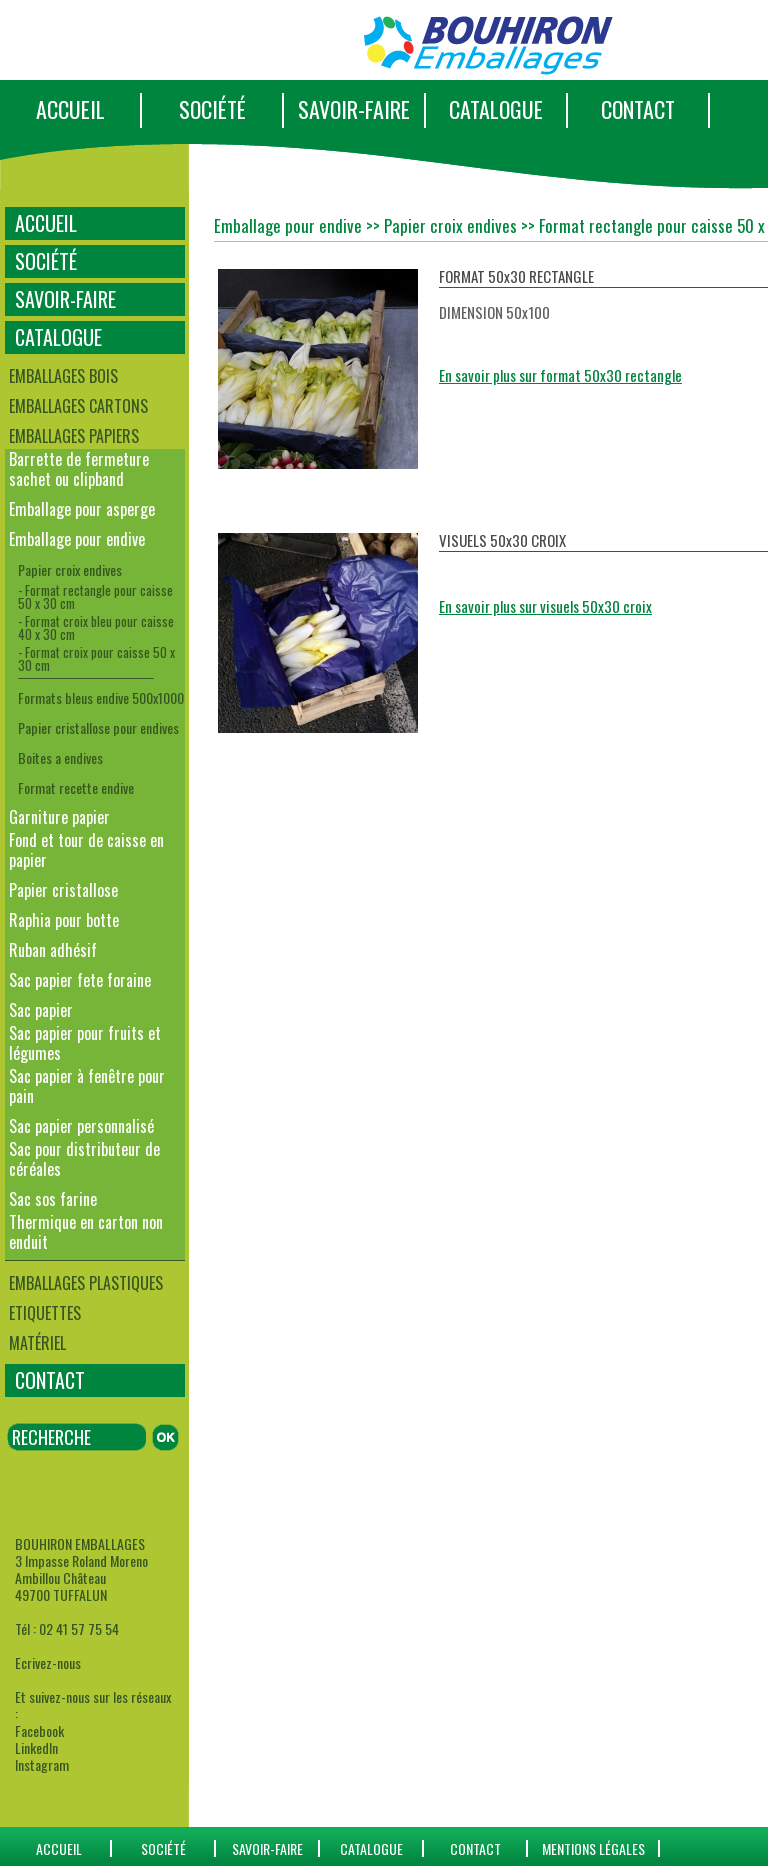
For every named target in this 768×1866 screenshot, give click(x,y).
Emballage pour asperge (82, 509)
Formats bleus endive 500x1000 (101, 697)
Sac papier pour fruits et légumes (85, 1043)
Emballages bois (63, 376)
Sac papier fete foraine (80, 980)
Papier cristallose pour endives (98, 727)
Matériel (37, 1343)
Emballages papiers (74, 436)
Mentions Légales (593, 1848)
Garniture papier (59, 817)
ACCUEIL (70, 109)
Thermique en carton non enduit (86, 1232)
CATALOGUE (496, 109)
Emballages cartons (78, 406)
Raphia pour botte (64, 920)
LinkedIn (36, 1747)
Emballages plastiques (86, 1283)
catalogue (371, 1848)
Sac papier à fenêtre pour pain (87, 1086)
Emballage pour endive (77, 539)
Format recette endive (76, 787)
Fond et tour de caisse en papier (86, 850)
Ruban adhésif (53, 950)
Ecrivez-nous (48, 1662)
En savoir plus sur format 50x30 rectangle (560, 375)
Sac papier (41, 1010)
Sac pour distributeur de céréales (84, 1159)
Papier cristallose (63, 890)
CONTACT (638, 109)
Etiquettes (45, 1313)
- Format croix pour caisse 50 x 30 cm (96, 658)
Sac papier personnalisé (81, 1126)
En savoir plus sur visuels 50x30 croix (545, 606)
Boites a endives (60, 757)
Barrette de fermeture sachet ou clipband (79, 469)
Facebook (39, 1730)
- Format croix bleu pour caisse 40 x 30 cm (96, 627)
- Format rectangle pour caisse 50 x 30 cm (95, 596)
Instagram (42, 1764)
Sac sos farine (53, 1199)
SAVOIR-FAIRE (354, 109)
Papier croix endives (70, 569)
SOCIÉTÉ (212, 109)
